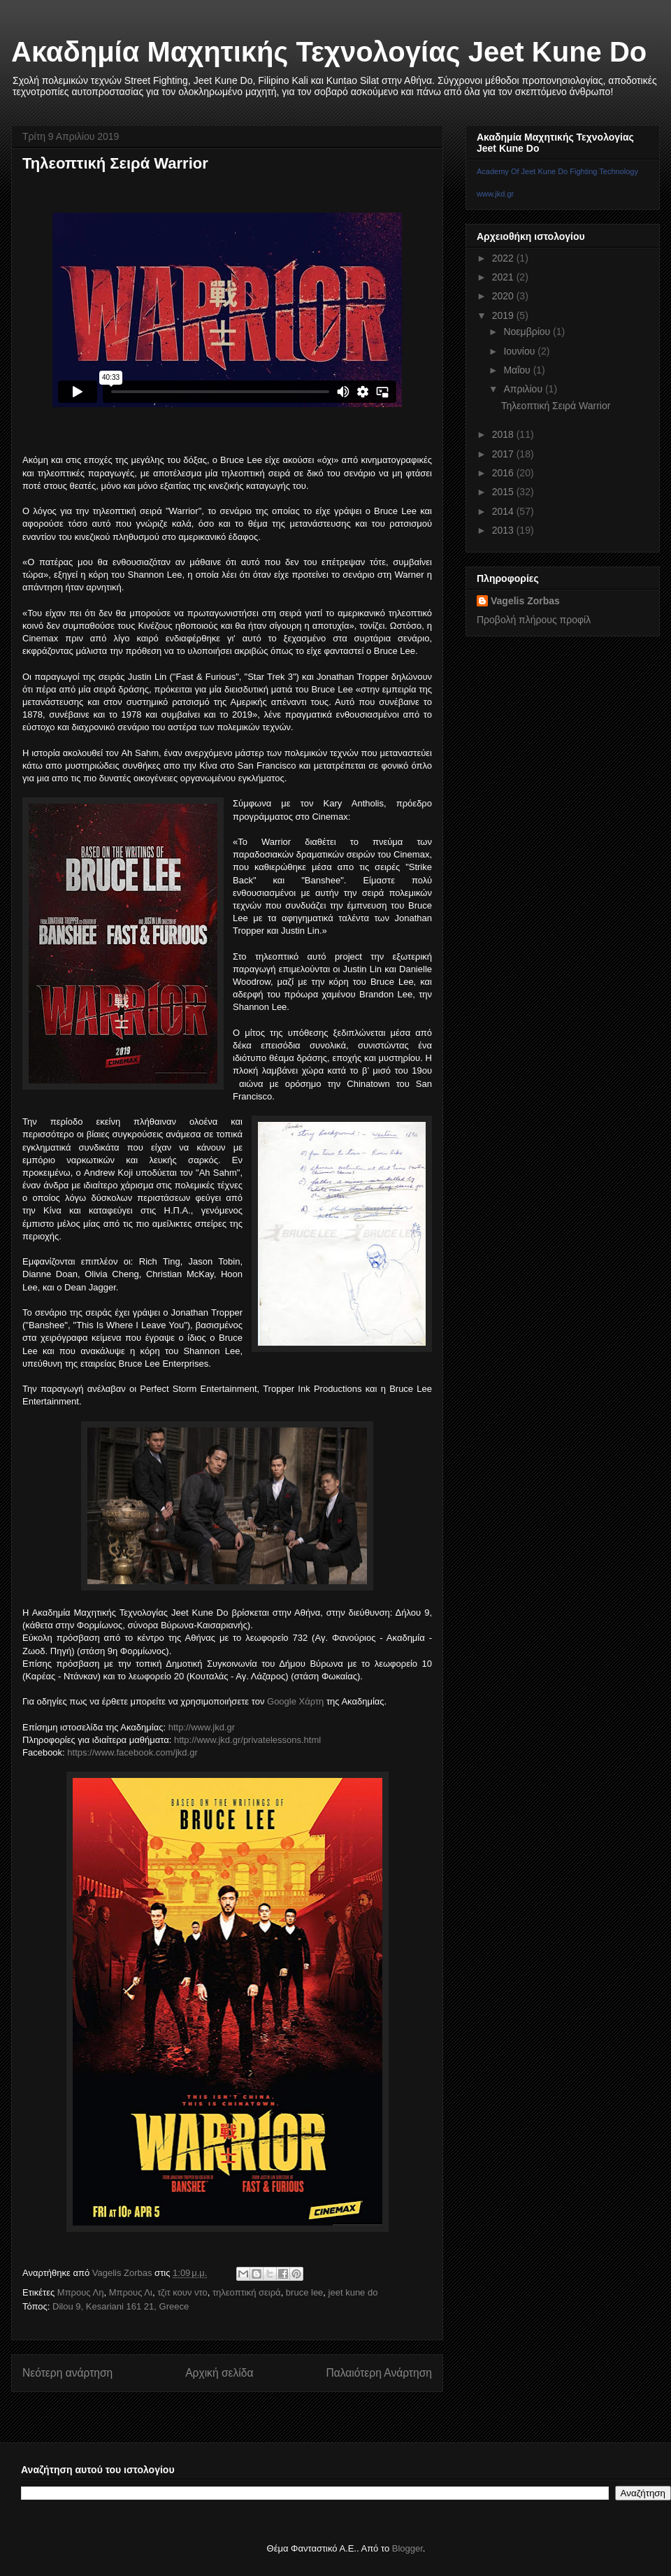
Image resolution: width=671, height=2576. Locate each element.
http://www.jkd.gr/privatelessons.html (247, 1740)
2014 (504, 511)
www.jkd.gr (495, 194)
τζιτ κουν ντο (182, 2292)
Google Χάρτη (295, 1701)
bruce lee (304, 2292)
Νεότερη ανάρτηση (67, 2373)
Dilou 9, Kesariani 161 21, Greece (120, 2306)
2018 (504, 434)
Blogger (407, 2548)
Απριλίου (524, 388)
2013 (504, 530)
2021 (504, 277)
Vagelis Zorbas (525, 600)
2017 (504, 454)
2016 (504, 472)
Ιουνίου (520, 351)
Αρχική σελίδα (219, 2373)
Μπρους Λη (80, 2292)
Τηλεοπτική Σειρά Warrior (555, 405)
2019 (504, 315)
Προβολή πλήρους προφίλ (534, 619)
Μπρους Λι (130, 2292)
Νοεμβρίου (528, 331)
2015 (504, 491)
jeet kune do (353, 2292)
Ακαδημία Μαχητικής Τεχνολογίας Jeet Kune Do (329, 51)
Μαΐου (518, 370)
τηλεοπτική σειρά (246, 2292)
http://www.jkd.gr (201, 1727)
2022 (504, 258)
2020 (504, 295)
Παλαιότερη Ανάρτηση (379, 2373)
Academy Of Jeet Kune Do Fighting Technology (557, 171)
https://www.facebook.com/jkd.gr (132, 1752)
